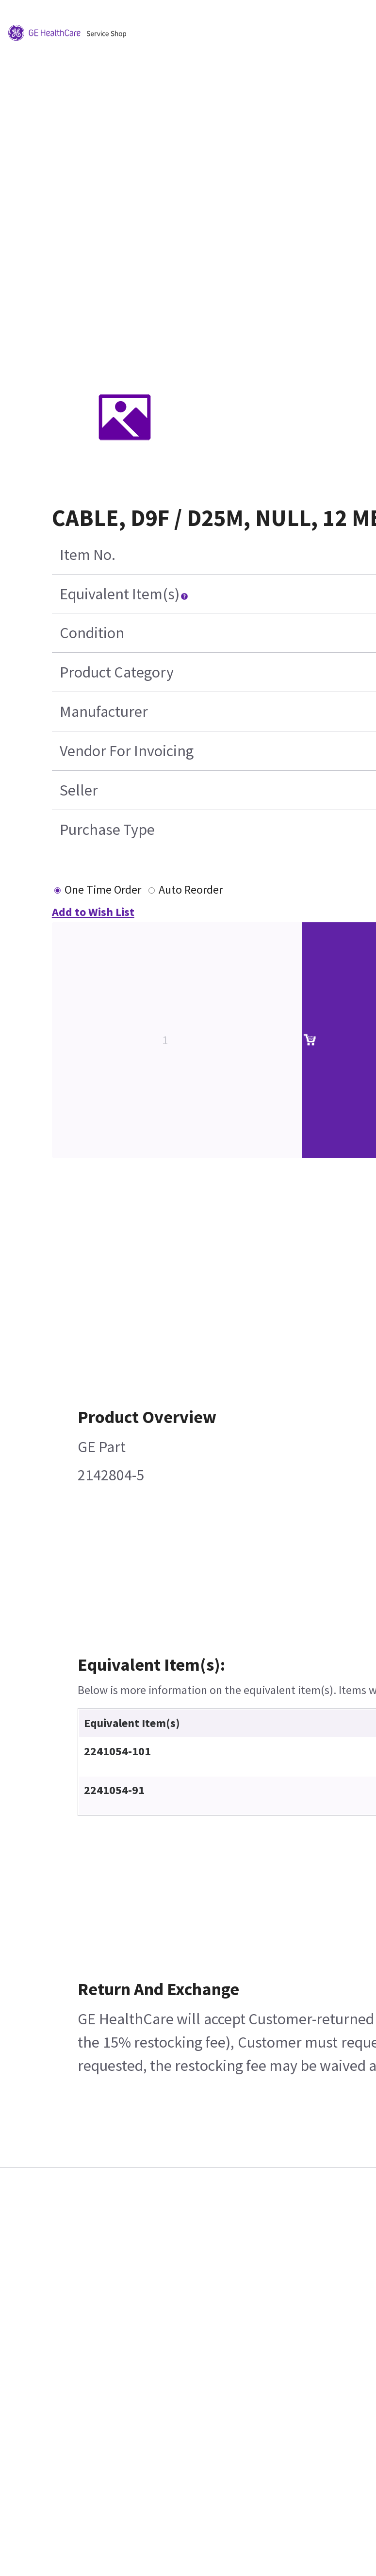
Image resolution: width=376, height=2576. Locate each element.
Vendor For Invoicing (127, 751)
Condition (92, 633)
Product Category (117, 672)
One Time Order (103, 889)
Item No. (87, 554)
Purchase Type (107, 829)
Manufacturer (104, 711)
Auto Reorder (191, 889)
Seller (79, 790)
